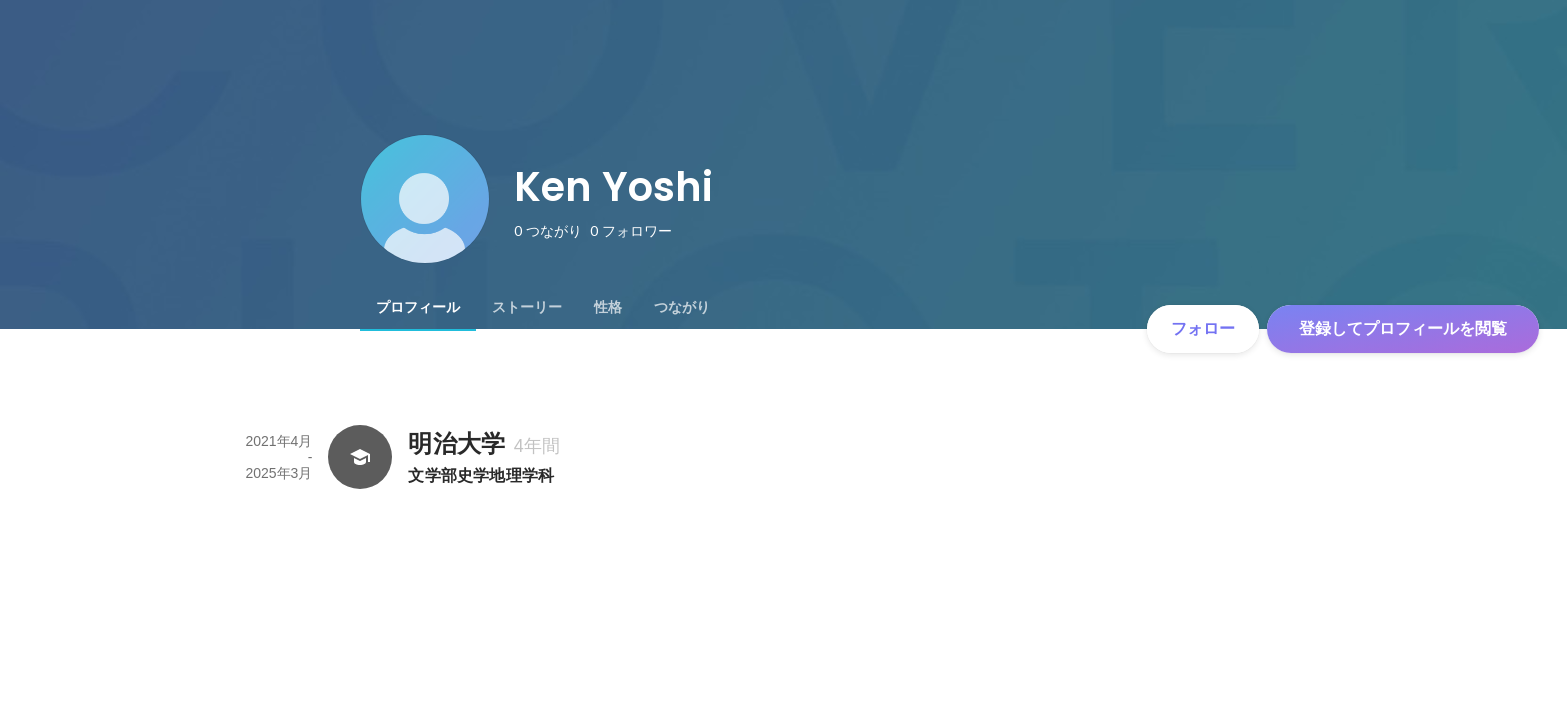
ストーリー (527, 307)
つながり (682, 307)
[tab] (418, 307)
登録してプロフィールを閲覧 (1403, 328)
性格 (608, 307)
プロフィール (418, 307)
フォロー (1203, 328)
